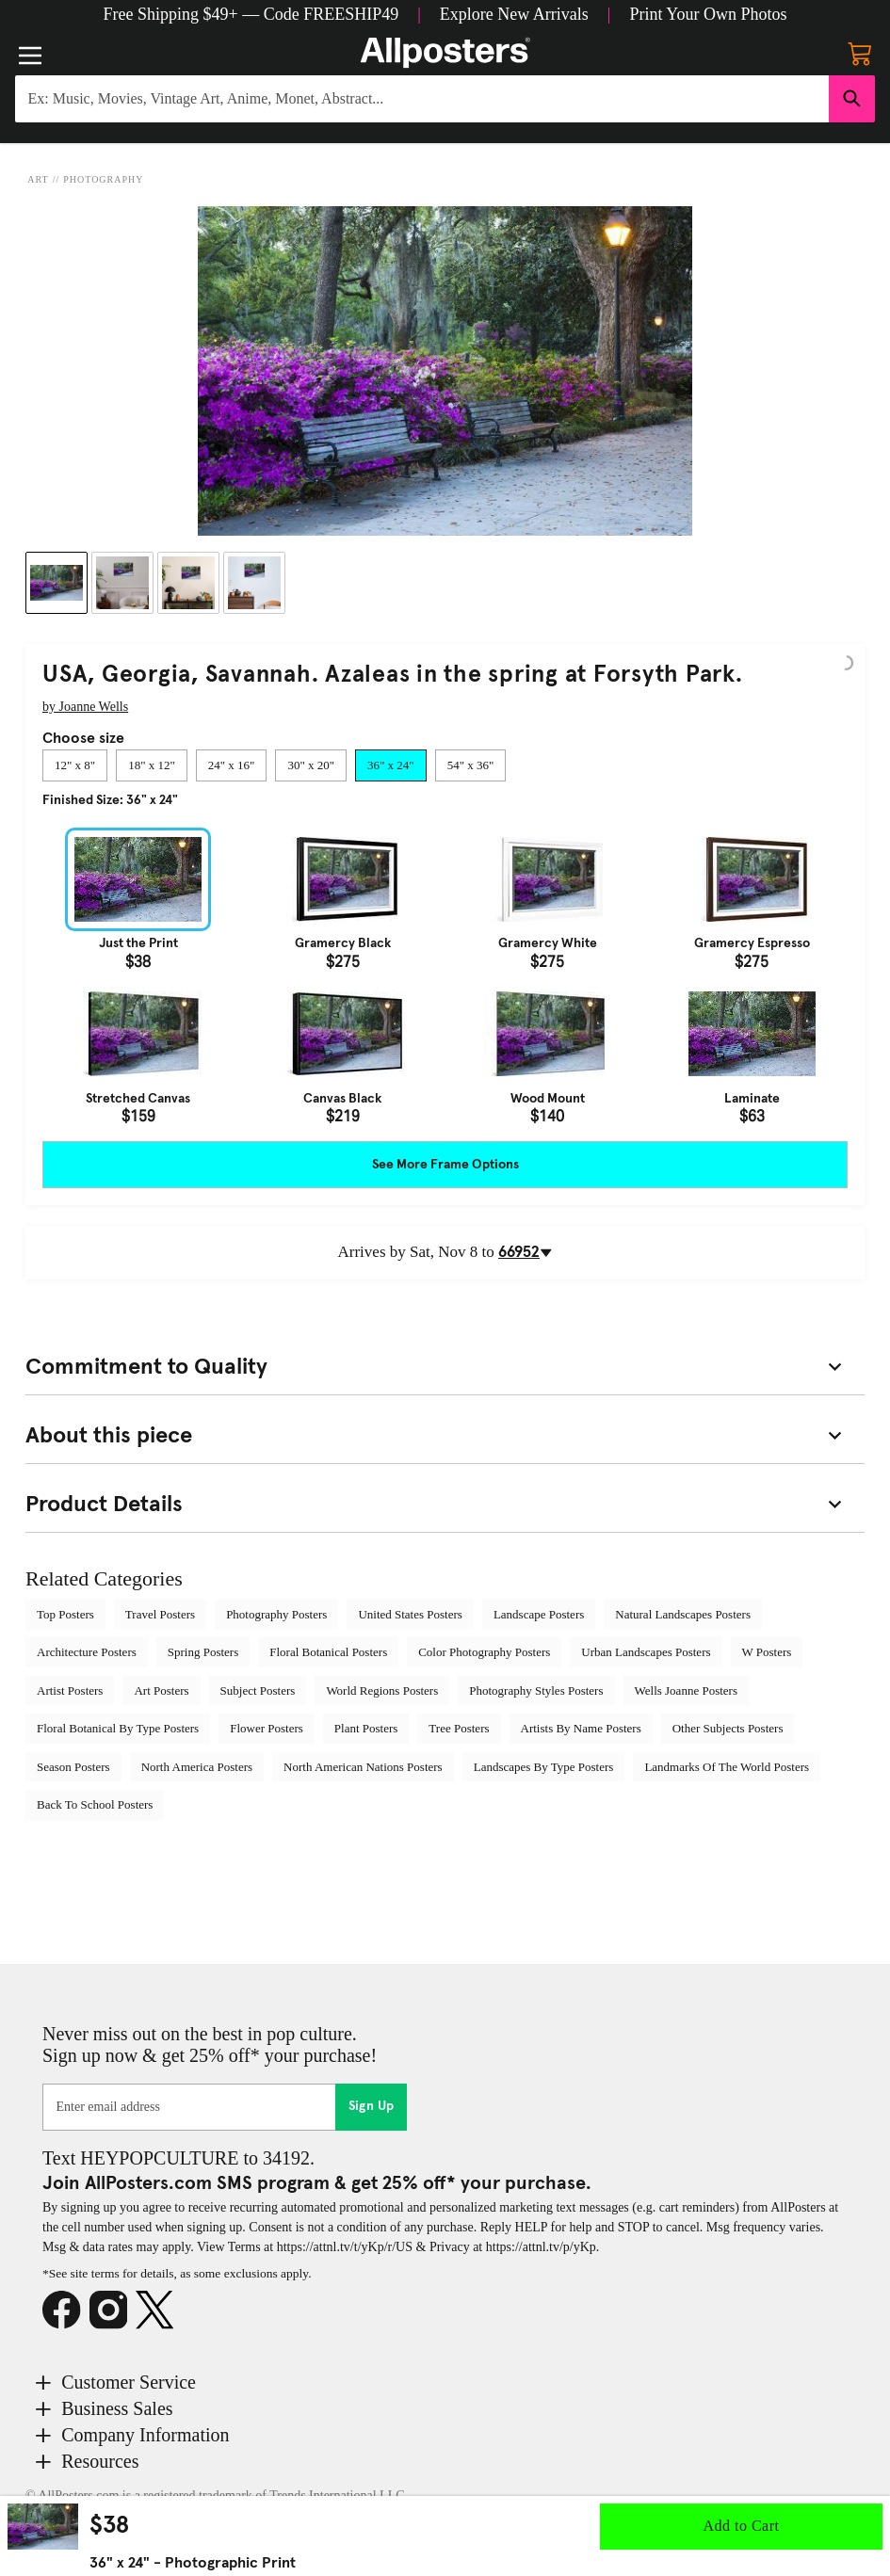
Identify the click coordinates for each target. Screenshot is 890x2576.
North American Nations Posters (363, 1767)
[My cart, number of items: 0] (860, 53)
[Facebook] (65, 2310)
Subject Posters (258, 1690)
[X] (159, 2310)
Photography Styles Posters (536, 1690)
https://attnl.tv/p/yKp (541, 2247)
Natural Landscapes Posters (683, 1614)
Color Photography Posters (484, 1652)
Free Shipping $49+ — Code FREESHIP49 (251, 14)
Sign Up (371, 2106)
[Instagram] (113, 2310)
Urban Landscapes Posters (645, 1652)
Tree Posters (459, 1728)
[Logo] (445, 53)
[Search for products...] (422, 98)
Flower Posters (266, 1728)
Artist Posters (70, 1690)
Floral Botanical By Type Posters (118, 1728)
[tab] (74, 765)
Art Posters (161, 1690)
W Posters (767, 1652)
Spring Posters (203, 1652)
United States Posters (410, 1614)
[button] (251, 14)
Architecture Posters (87, 1652)
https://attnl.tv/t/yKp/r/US (345, 2247)
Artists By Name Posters (581, 1728)
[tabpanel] (445, 976)
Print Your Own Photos (707, 14)
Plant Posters (366, 1728)
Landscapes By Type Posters (544, 1767)
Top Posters (65, 1614)
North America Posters (196, 1767)
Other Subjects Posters (728, 1728)
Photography (103, 179)
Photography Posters (276, 1614)
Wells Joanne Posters (686, 1690)
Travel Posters (160, 1614)
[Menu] (30, 55)
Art (37, 179)
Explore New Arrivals (514, 14)
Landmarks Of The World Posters (726, 1767)
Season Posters (73, 1767)
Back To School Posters (95, 1804)
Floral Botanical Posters (328, 1652)
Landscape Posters (539, 1614)
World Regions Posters (382, 1690)
